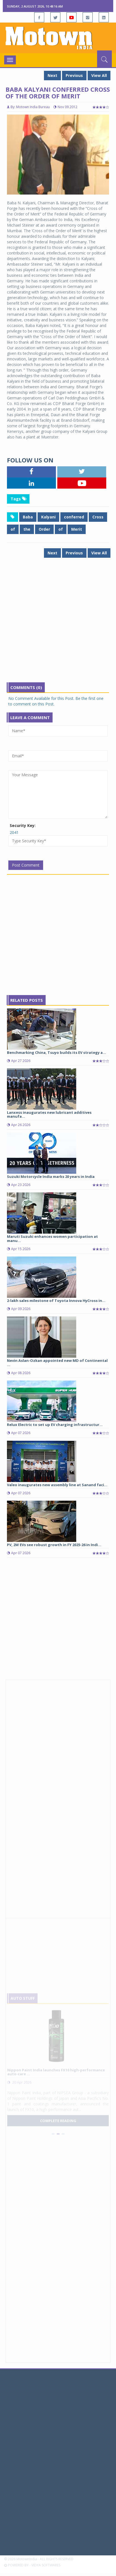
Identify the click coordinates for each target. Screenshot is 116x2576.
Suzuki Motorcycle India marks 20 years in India (51, 1176)
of (13, 529)
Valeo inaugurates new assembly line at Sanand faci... (57, 1484)
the (26, 529)
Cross (97, 517)
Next (52, 75)
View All (99, 75)
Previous (74, 75)
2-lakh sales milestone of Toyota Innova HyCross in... (56, 1300)
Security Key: (23, 825)
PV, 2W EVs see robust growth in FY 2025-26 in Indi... (54, 1544)
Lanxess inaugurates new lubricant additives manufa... (49, 1114)
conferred (74, 517)
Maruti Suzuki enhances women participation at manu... (52, 1238)
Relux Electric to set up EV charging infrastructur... (55, 1424)
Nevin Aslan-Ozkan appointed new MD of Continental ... (57, 1362)
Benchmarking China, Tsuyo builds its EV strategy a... (56, 1052)
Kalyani (48, 517)
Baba (28, 517)
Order (44, 529)
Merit (76, 529)
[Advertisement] (58, 624)
